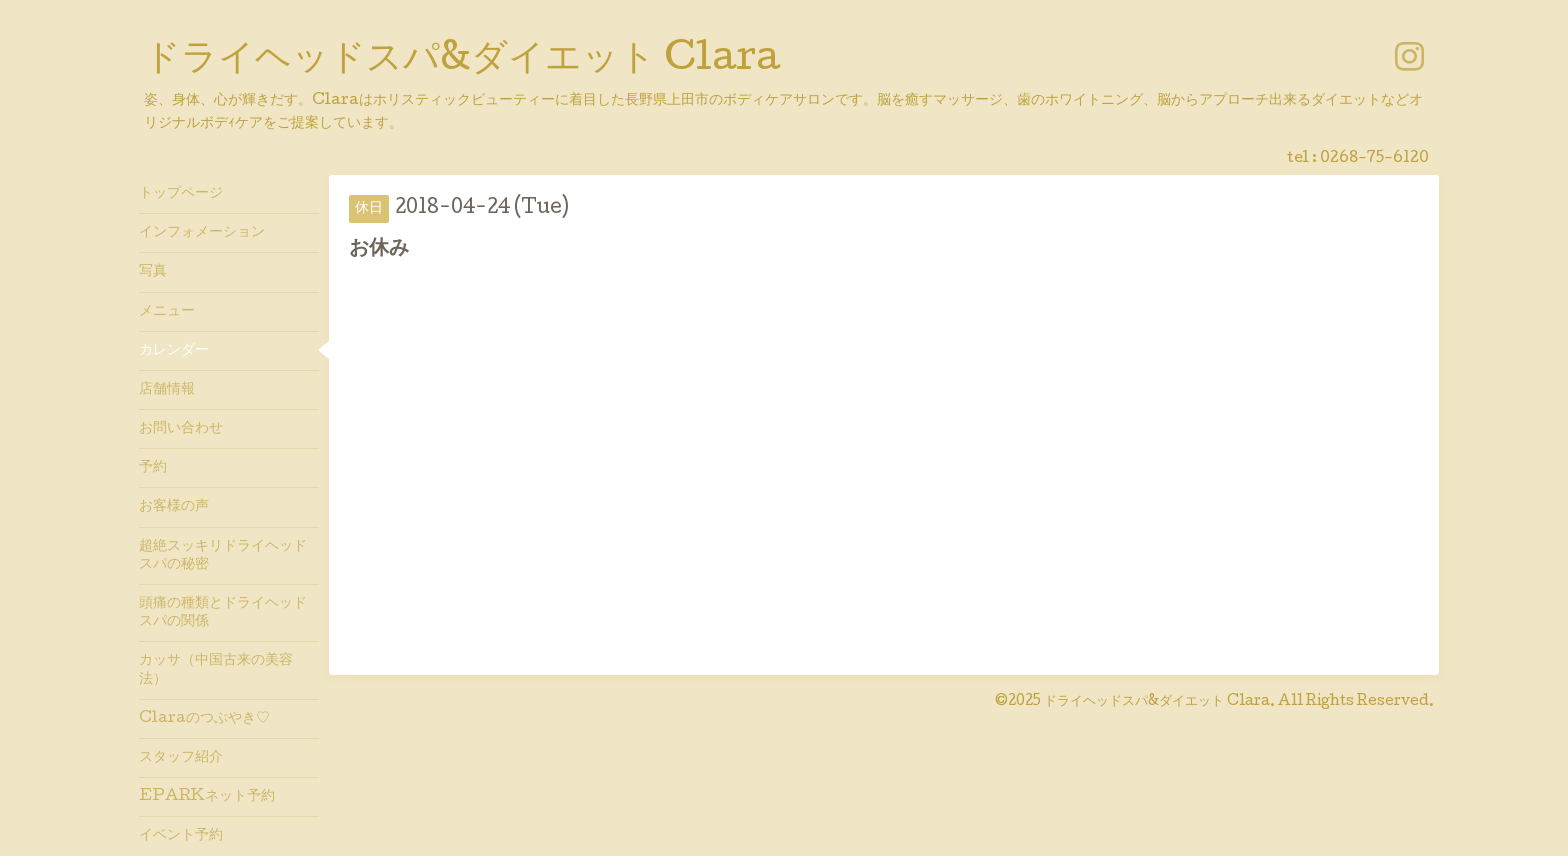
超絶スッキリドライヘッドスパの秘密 (223, 556)
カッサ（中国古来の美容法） (216, 670)
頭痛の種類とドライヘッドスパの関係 (223, 613)
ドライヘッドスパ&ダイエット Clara (462, 61)
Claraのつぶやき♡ (204, 719)
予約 (153, 468)
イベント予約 (181, 836)
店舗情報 (167, 390)
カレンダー (174, 351)
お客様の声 (174, 507)
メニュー (167, 312)
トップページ (181, 194)
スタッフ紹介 (181, 758)
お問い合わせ (181, 429)
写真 (153, 272)
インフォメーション (202, 233)
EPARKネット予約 (207, 797)
